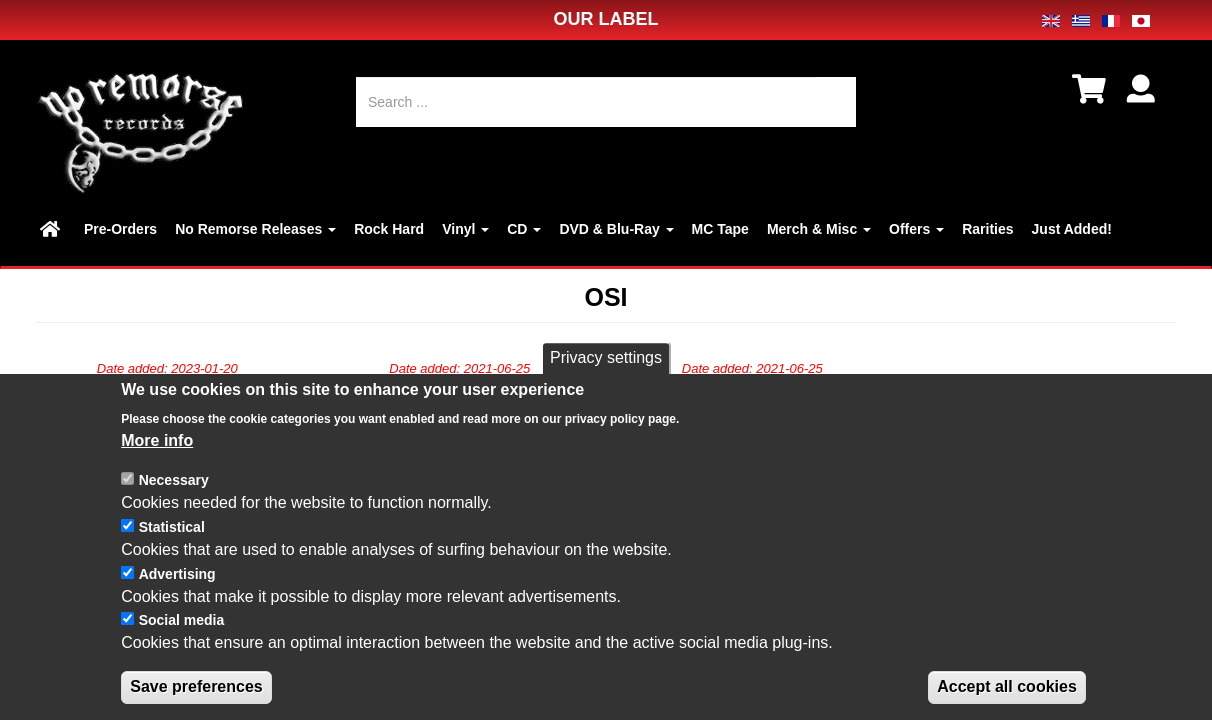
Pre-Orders (120, 229)
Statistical (172, 549)
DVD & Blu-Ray (616, 229)
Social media (182, 642)
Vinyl (465, 229)
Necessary (174, 502)
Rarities (987, 229)
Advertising (177, 596)
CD (524, 229)
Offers (916, 229)
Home (53, 229)
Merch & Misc (819, 229)
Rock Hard (389, 229)
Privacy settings (606, 379)
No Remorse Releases (255, 229)
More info (157, 461)
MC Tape (720, 229)
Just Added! (1072, 229)
